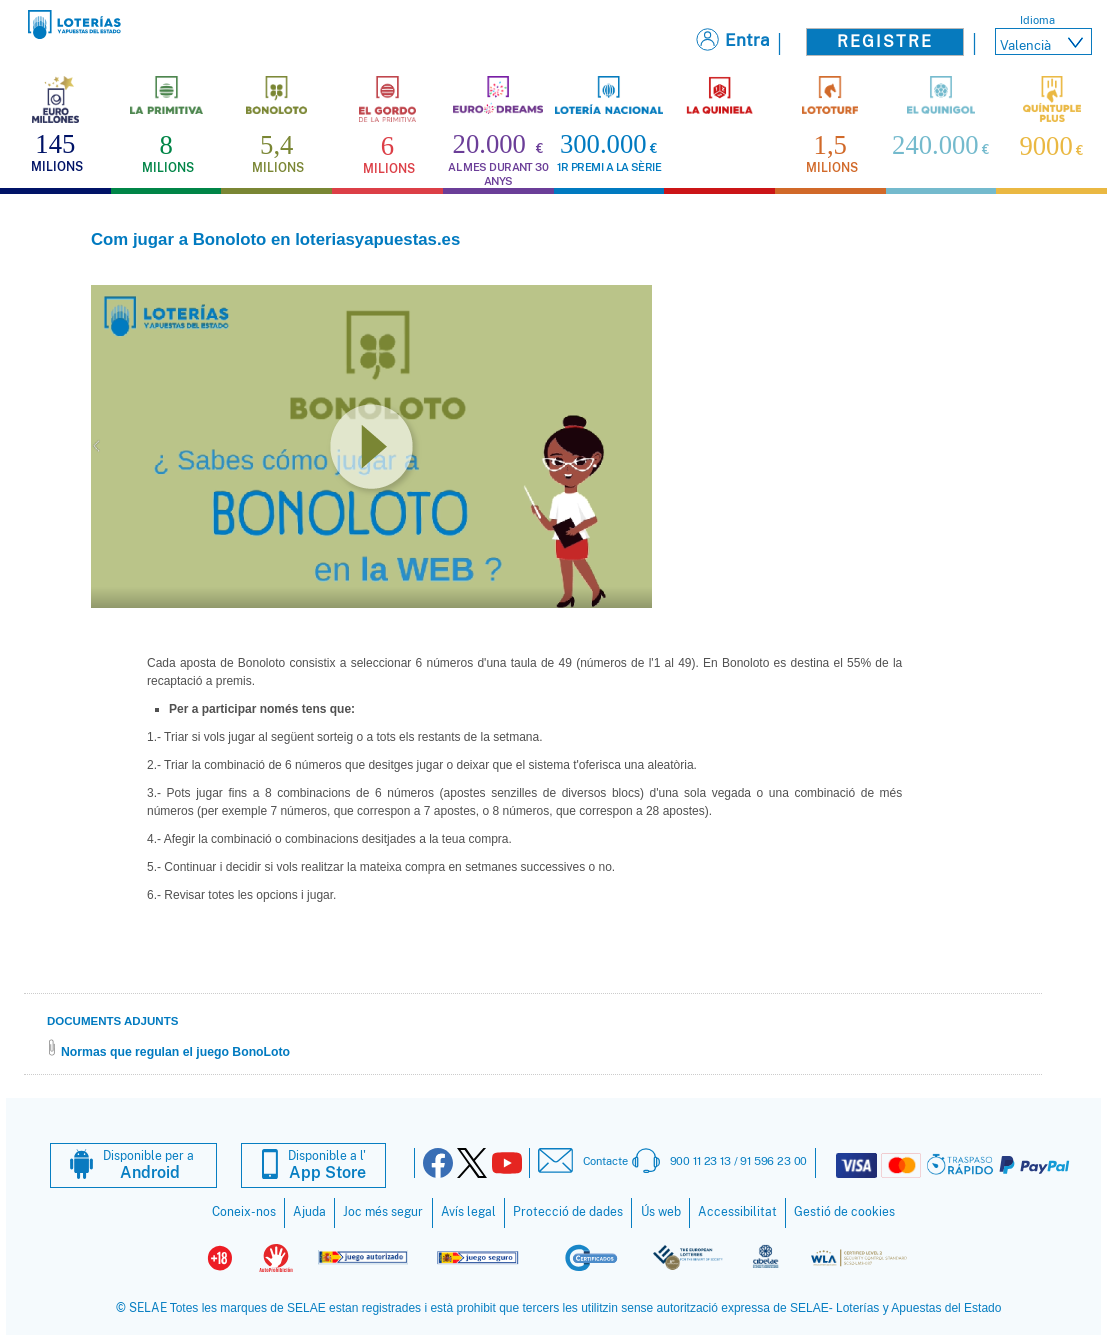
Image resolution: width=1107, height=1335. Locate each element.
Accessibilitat (737, 1212)
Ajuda (309, 1212)
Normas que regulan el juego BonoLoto (175, 1052)
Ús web (661, 1212)
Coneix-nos (244, 1212)
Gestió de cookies (844, 1212)
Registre (885, 41)
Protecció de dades (568, 1212)
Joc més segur (383, 1212)
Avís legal (468, 1212)
